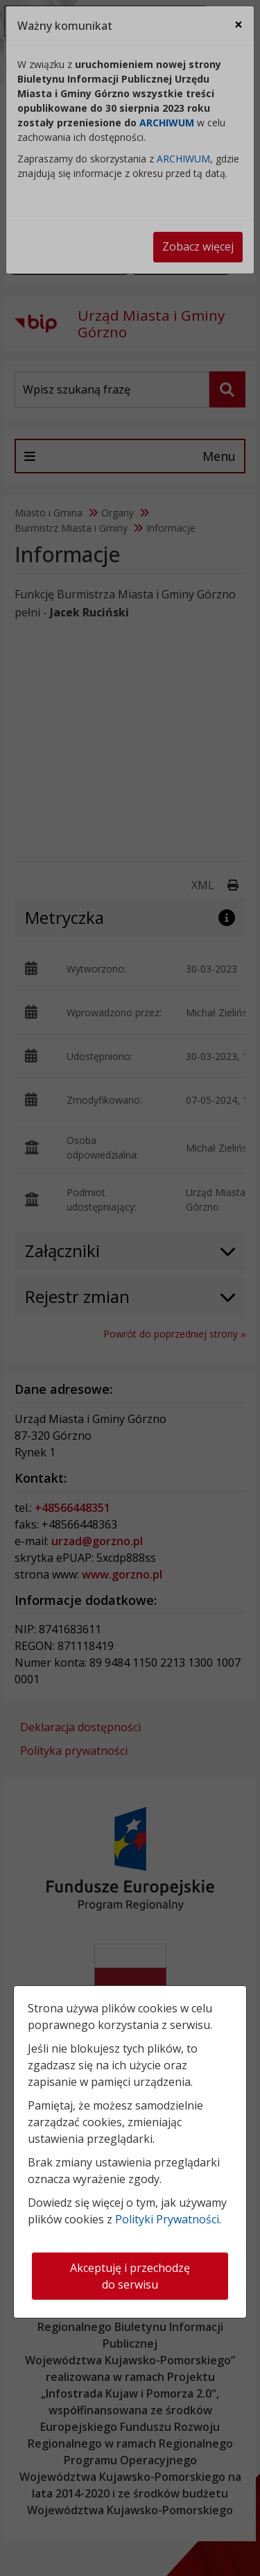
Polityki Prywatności (167, 2219)
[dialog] (130, 1288)
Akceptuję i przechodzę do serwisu (130, 2276)
